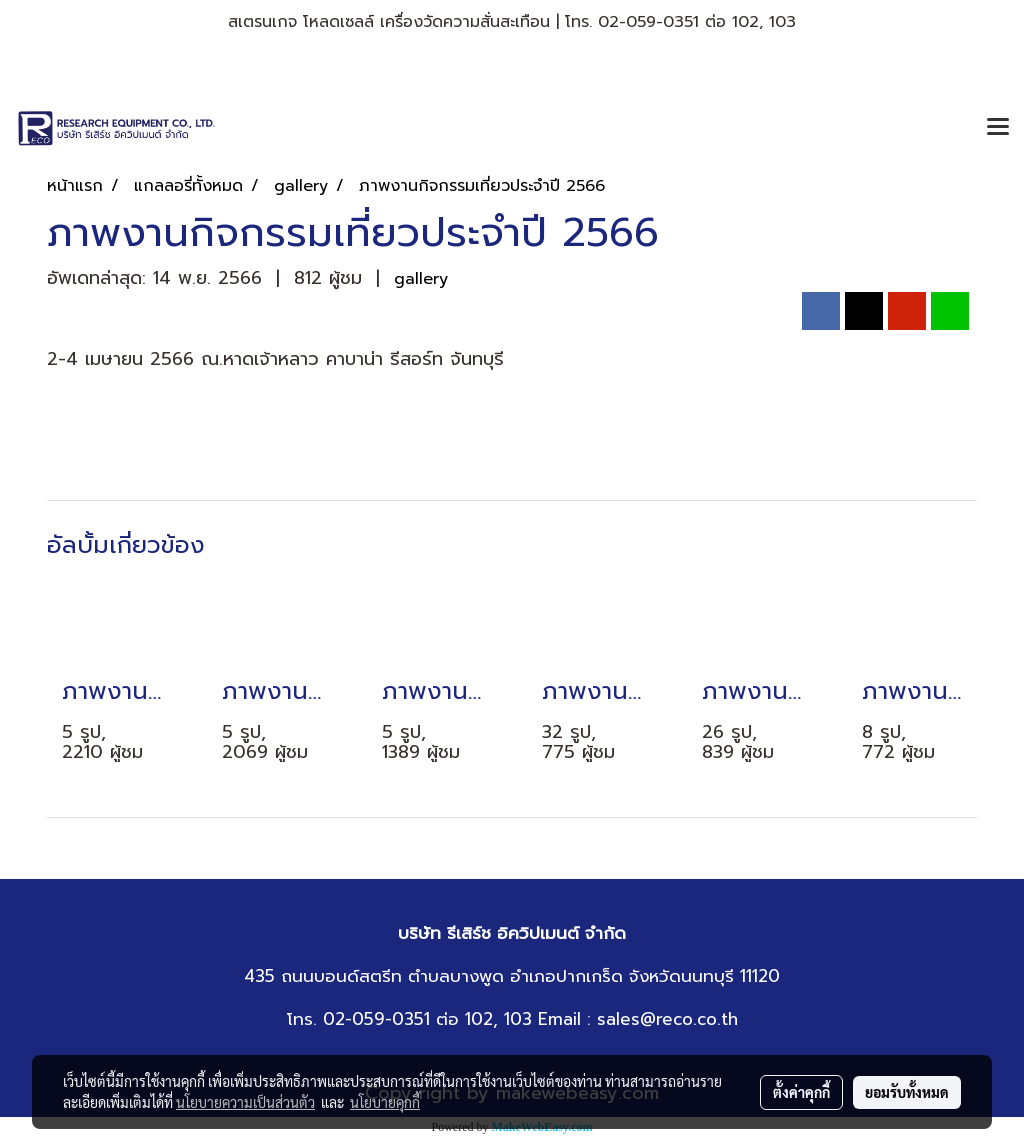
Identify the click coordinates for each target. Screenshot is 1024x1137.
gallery (421, 279)
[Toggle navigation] (998, 128)
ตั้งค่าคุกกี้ (801, 1092)
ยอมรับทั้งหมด (907, 1092)
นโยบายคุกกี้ (385, 1102)
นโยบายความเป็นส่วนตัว (245, 1102)
